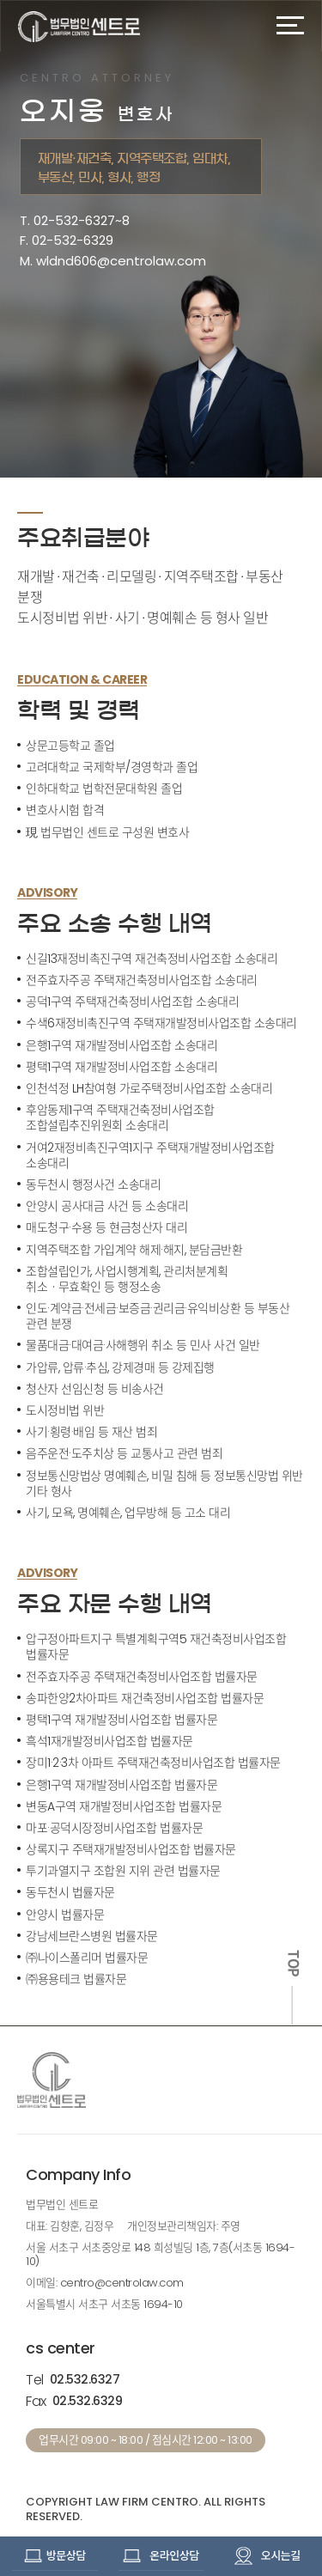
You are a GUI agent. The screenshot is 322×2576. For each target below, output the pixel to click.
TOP (293, 1963)
